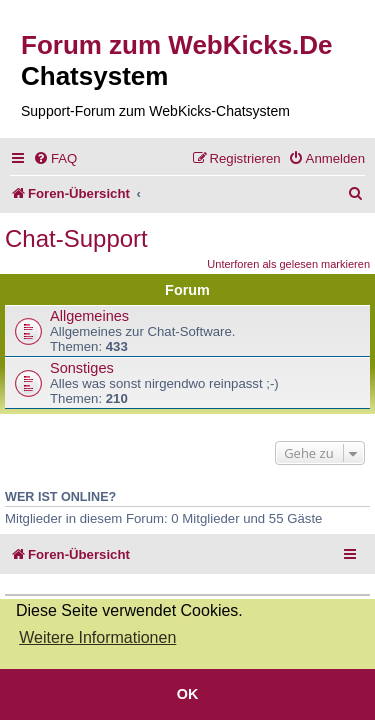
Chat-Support (76, 238)
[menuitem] (55, 158)
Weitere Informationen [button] (97, 637)
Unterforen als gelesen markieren (288, 264)
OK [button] (188, 694)
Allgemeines (89, 316)
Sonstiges (82, 368)
